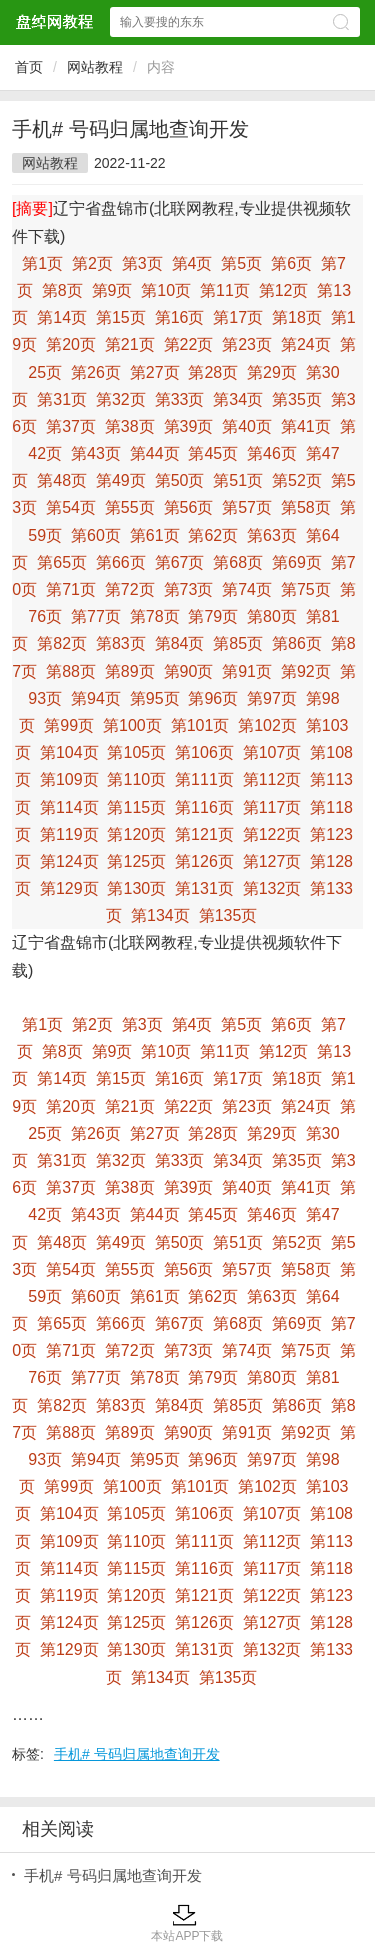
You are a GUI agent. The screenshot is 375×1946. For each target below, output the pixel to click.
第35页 (297, 399)
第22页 (189, 344)
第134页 (160, 915)
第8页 (62, 290)
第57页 (247, 507)
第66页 (121, 562)
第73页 (189, 589)
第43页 (96, 453)
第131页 (204, 888)
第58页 (306, 507)
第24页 (306, 344)
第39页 (189, 426)
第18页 (297, 317)
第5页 (241, 263)
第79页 (213, 616)
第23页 (247, 344)
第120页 (136, 834)
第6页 (291, 263)
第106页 (204, 752)
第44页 (155, 453)
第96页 (213, 698)
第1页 (42, 263)
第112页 (272, 779)
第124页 (69, 861)
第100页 (132, 725)
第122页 (272, 834)
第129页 (69, 888)
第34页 (238, 399)
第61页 (155, 535)
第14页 (62, 317)
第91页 (247, 671)
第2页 (92, 263)
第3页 (142, 263)
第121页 (204, 834)
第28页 (213, 372)
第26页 (96, 372)
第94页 (96, 698)
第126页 (204, 861)
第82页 (62, 643)
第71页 (71, 589)
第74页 (247, 589)
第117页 (272, 807)
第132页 (272, 888)
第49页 (121, 480)
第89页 (130, 671)
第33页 (180, 399)
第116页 (204, 807)
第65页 (62, 562)
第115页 (136, 807)
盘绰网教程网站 (54, 21)
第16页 (180, 317)
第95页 (155, 698)
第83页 (121, 643)
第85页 (238, 643)
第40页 (247, 426)
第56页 (189, 507)
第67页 (180, 562)
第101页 (200, 725)
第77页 (96, 616)
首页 (29, 67)
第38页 (130, 426)
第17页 (238, 317)
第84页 (180, 643)
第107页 (272, 752)
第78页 (155, 616)
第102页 (267, 725)
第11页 (225, 290)
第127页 (272, 861)
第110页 (136, 779)
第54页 (71, 507)
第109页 (69, 779)
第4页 (192, 263)
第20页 (71, 344)
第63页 (272, 535)
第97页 (272, 698)
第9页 (112, 290)
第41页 (306, 426)
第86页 (297, 643)
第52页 (297, 480)
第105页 (136, 752)
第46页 (272, 453)
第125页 (136, 861)
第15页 (121, 317)
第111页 (204, 779)
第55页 (130, 507)
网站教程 (95, 67)
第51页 (238, 480)
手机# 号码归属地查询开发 (137, 1754)
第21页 (130, 344)
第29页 (272, 372)
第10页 (166, 290)
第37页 (71, 426)
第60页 (96, 535)
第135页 (228, 915)
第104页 (69, 752)
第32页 (121, 399)
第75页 (306, 589)
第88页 (71, 671)
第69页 (297, 562)
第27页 (155, 372)
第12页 (284, 290)
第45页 (213, 453)
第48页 (62, 480)
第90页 (189, 671)
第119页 (69, 834)
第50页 (180, 480)
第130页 (136, 888)
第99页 (69, 725)
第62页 (213, 535)
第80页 (272, 616)
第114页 (69, 807)
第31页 (62, 399)
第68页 (238, 562)
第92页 (306, 671)
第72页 (130, 589)
